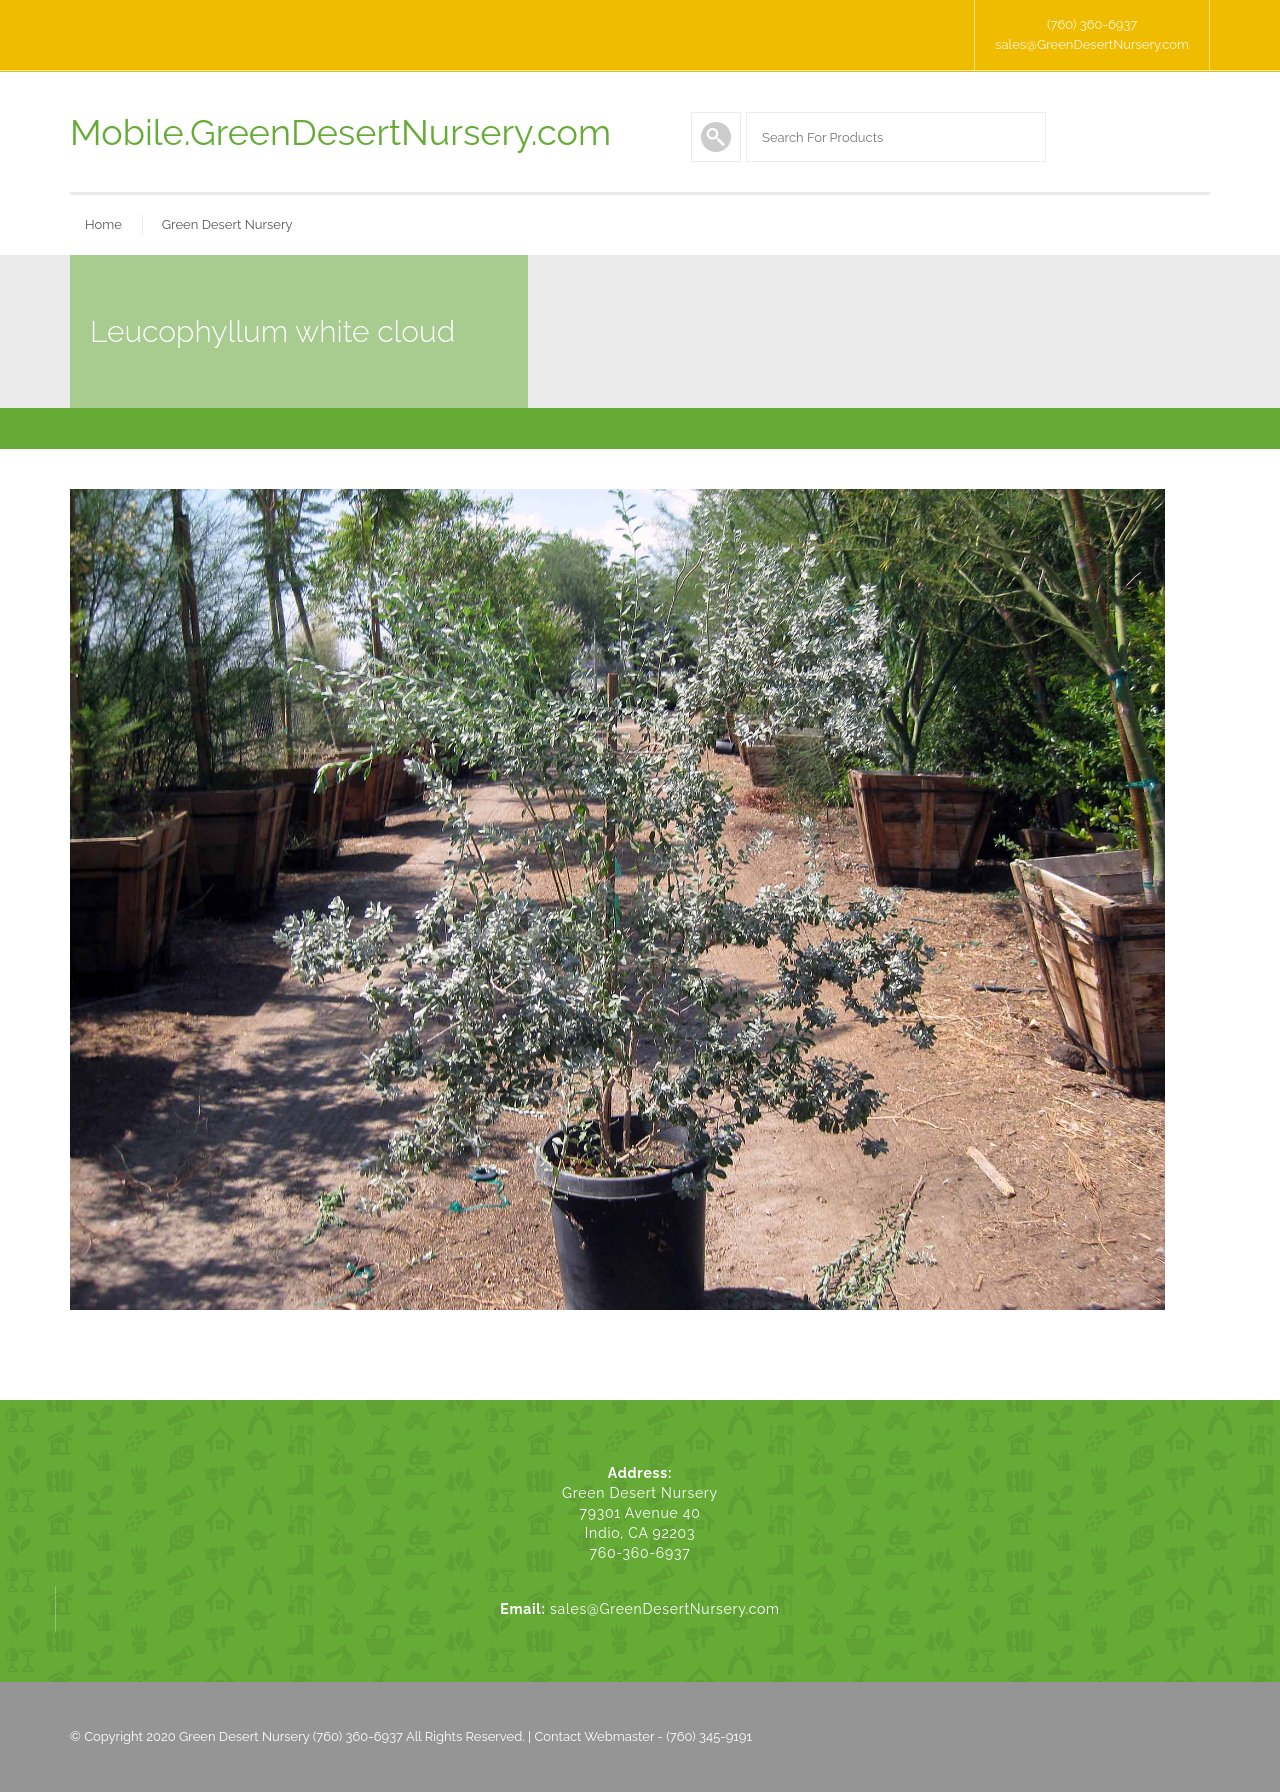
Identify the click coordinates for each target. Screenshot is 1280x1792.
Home (103, 224)
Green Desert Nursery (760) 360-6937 (291, 1736)
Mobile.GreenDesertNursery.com (340, 132)
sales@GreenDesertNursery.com (1092, 44)
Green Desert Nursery (227, 224)
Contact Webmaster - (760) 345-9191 (643, 1736)
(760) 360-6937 (1092, 24)
